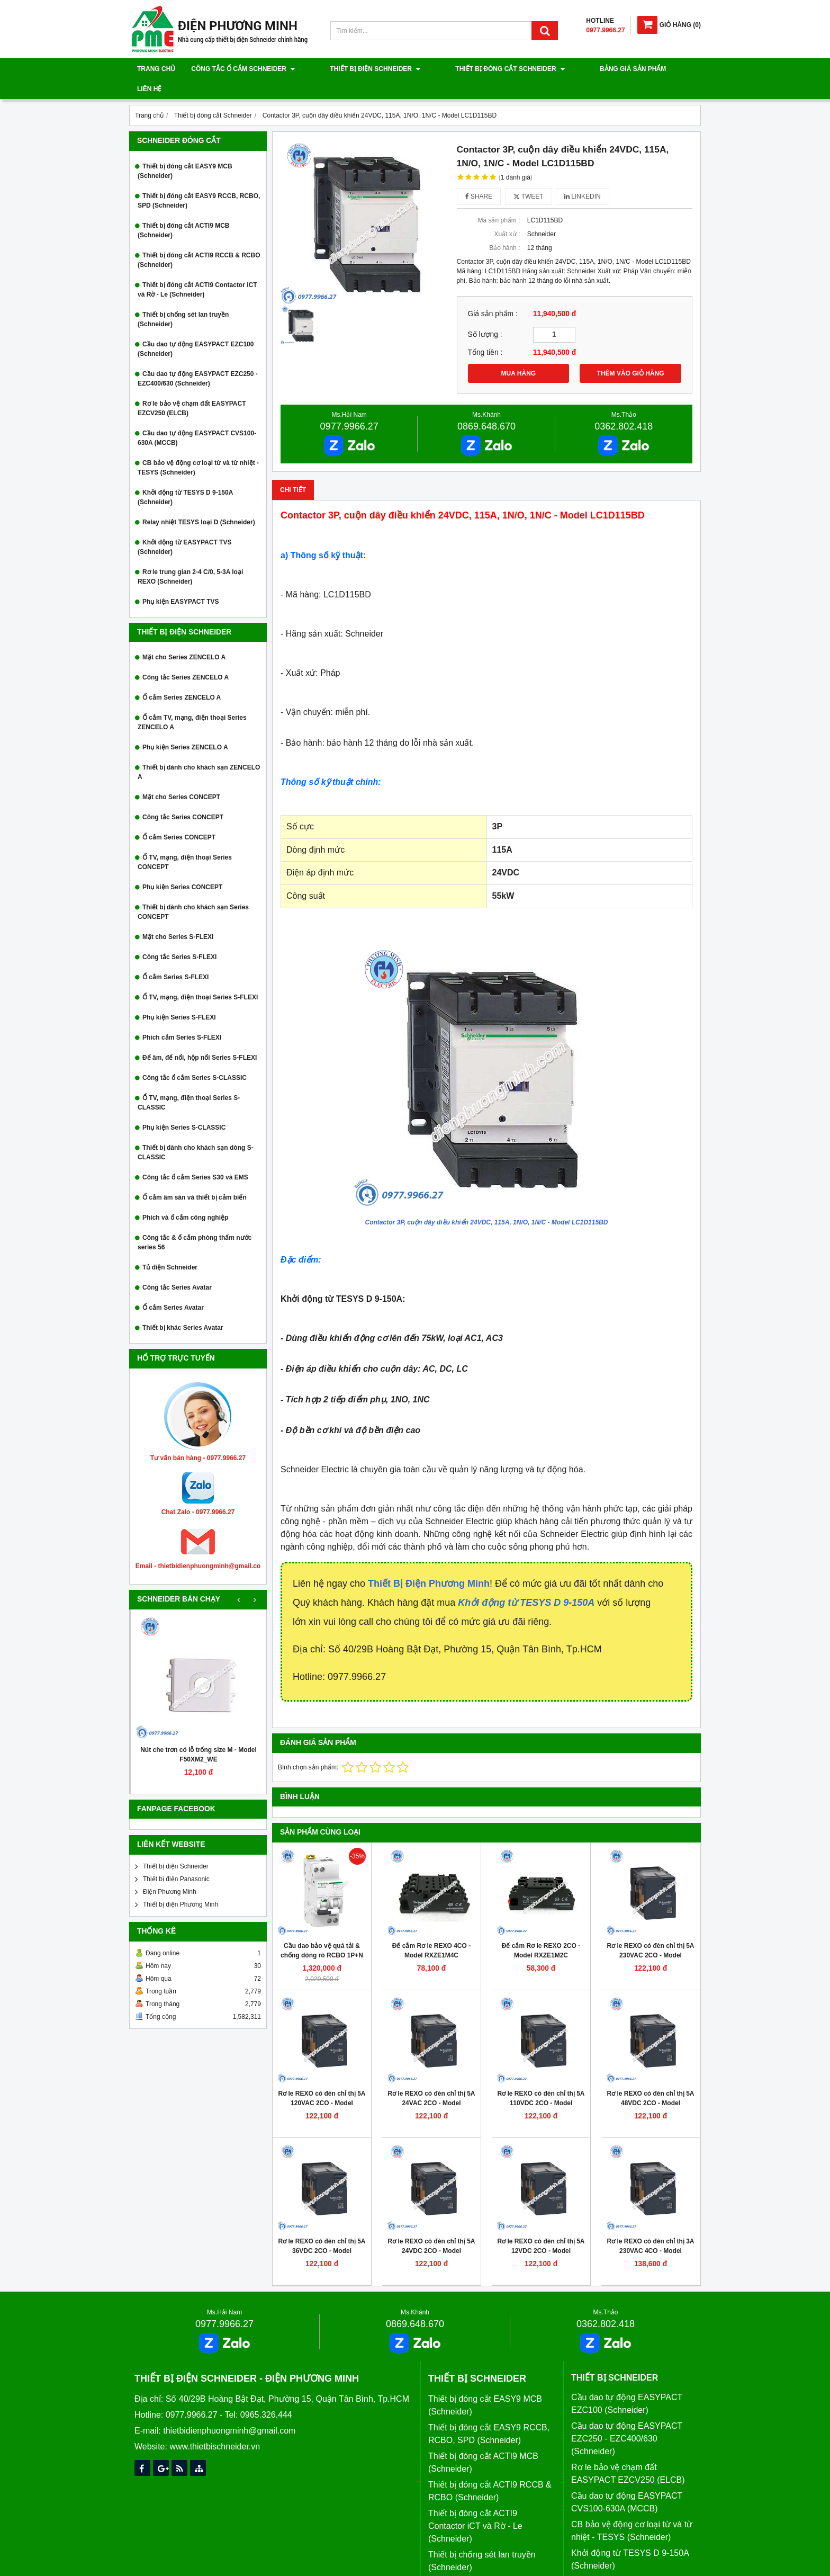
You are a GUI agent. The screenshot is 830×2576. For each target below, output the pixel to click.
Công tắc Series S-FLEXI (179, 937)
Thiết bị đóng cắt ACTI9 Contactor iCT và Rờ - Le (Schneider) (197, 269)
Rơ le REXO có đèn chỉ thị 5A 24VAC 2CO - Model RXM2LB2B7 (431, 2083)
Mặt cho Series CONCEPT (181, 777)
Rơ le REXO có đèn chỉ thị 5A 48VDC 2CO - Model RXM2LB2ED (650, 2083)
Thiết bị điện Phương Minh (180, 1884)
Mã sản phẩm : (498, 200)
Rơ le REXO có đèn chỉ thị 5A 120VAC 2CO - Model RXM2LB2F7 (321, 2083)
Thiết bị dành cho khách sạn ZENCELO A (199, 752)
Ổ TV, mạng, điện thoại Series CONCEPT (185, 842)
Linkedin (582, 176)
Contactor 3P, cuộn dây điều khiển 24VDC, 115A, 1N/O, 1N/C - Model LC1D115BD (486, 1202)
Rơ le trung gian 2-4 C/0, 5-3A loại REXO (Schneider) (190, 556)
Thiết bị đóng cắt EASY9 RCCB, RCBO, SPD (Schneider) (199, 180)
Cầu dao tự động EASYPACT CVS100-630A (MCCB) (197, 417)
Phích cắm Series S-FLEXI (181, 1017)
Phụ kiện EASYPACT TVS (180, 581)
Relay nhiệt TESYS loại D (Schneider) (198, 502)
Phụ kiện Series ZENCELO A (185, 727)
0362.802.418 (623, 406)
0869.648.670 (486, 406)
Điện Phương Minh (169, 1871)
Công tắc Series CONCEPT (182, 797)
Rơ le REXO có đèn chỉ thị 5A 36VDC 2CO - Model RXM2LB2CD (321, 2230)
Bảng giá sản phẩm (577, 69)
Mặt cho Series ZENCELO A (183, 637)
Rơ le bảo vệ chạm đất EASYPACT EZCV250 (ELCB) (192, 388)
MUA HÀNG (518, 353)
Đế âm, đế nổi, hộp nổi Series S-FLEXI (199, 1037)
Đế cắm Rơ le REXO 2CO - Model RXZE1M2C (541, 1930)
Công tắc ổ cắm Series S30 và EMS (195, 1157)
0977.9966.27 (349, 406)
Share (479, 176)
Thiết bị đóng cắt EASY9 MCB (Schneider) (185, 150)
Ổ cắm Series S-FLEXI (175, 957)
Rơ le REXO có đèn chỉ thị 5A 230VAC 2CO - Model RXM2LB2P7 (650, 1935)
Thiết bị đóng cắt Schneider (473, 69)
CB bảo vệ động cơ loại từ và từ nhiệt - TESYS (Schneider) (198, 447)
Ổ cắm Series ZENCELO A (181, 677)
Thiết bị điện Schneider (356, 69)
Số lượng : (485, 314)
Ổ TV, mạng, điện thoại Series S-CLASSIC (189, 1082)
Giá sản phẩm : (493, 294)
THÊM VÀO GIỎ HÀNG (630, 353)
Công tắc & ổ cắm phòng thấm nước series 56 (194, 1222)
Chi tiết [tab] (293, 469)
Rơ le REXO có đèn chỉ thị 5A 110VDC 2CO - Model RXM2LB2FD (540, 2083)
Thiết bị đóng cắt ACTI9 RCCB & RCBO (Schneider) (199, 239)
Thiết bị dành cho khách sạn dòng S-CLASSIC (196, 1132)
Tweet (528, 176)
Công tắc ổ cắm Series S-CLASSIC (194, 1057)
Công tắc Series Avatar (177, 1267)
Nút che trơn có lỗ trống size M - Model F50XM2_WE (198, 1734)
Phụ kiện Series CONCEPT (182, 867)
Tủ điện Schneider (169, 1247)
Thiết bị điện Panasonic (176, 1859)
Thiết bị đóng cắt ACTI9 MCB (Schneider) (184, 210)
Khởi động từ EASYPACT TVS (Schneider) (184, 526)
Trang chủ (156, 69)
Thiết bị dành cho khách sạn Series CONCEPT (193, 891)
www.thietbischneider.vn (214, 2426)
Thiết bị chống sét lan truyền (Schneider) (183, 299)
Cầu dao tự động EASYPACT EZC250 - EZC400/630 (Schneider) (198, 358)
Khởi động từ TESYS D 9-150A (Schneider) (185, 477)
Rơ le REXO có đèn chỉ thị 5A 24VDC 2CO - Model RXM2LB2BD (431, 2230)
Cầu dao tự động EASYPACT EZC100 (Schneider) (196, 328)
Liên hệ (638, 69)
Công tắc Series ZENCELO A (185, 657)
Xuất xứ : (507, 214)
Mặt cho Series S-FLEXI (177, 916)
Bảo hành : (504, 227)
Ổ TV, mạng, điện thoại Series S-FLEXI (200, 977)
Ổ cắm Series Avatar (173, 1287)
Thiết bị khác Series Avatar (182, 1307)
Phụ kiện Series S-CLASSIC (183, 1107)
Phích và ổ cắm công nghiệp (185, 1197)
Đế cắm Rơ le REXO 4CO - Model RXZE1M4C (431, 1930)
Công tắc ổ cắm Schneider (243, 69)
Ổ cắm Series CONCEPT (178, 817)
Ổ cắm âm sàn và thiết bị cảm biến (194, 1177)
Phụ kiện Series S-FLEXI (179, 997)
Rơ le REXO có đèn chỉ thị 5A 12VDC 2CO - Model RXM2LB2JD (540, 2230)
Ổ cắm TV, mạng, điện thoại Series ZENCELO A (192, 702)
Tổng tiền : (485, 332)
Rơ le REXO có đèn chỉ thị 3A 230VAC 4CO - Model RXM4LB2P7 (650, 2230)
